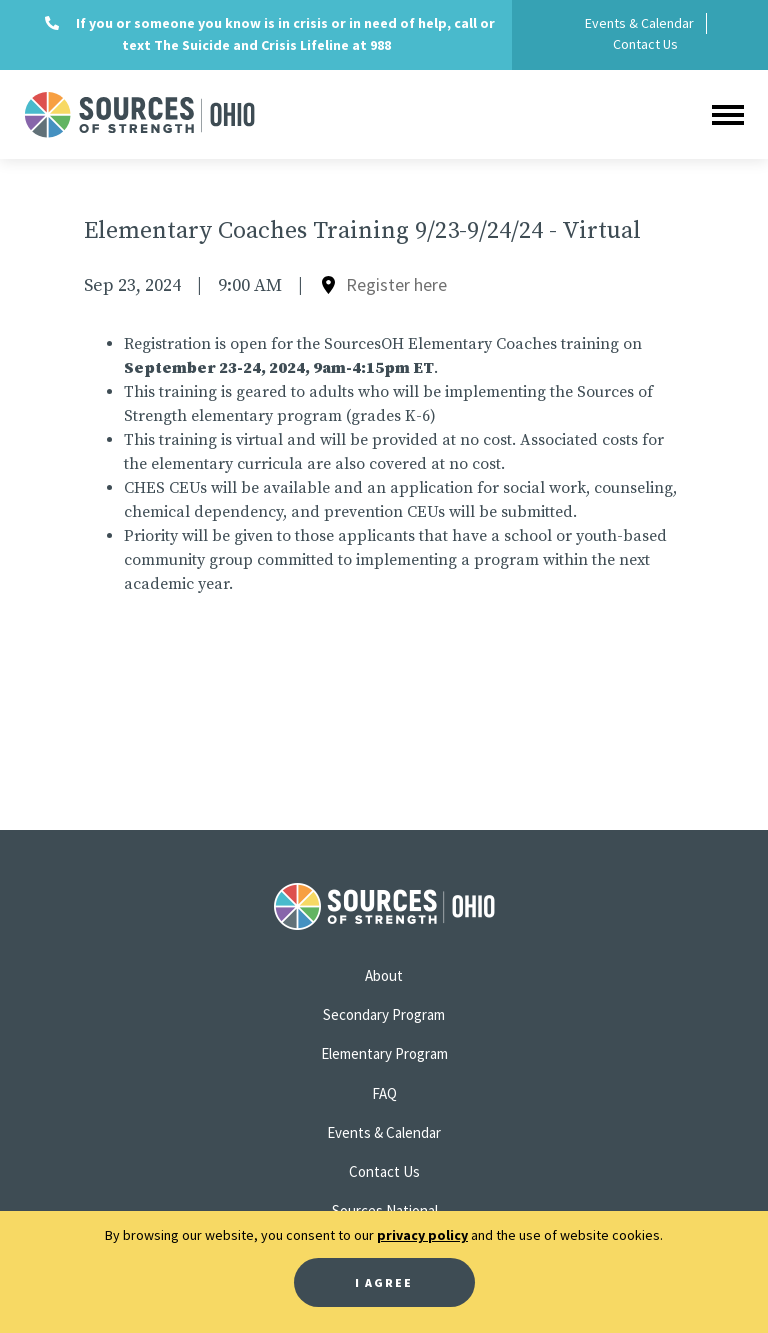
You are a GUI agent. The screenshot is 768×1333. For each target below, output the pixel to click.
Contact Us (645, 44)
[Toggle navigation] (727, 114)
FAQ (384, 1093)
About (384, 975)
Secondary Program (384, 1014)
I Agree (384, 1282)
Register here (396, 284)
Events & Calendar (639, 23)
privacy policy (422, 1235)
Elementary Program (384, 1053)
